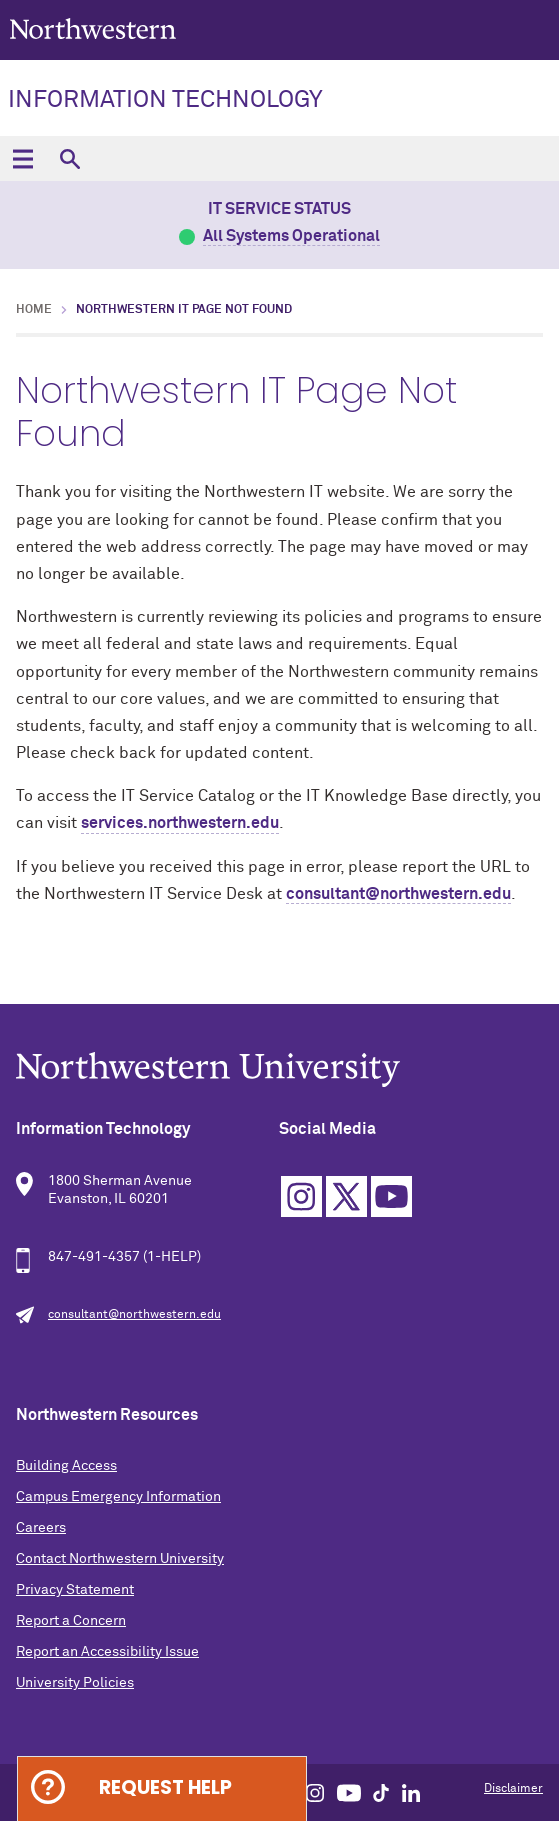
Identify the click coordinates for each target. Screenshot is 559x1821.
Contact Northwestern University (120, 1559)
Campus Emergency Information (118, 1497)
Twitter (346, 1196)
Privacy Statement (75, 1590)
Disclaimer (513, 1789)
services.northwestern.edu (180, 823)
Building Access (66, 1466)
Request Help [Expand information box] (165, 1787)
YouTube (391, 1196)
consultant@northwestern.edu (398, 894)
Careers (41, 1528)
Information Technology (165, 100)
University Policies (75, 1683)
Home (34, 310)
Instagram (301, 1196)
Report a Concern (71, 1621)
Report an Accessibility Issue (107, 1652)
